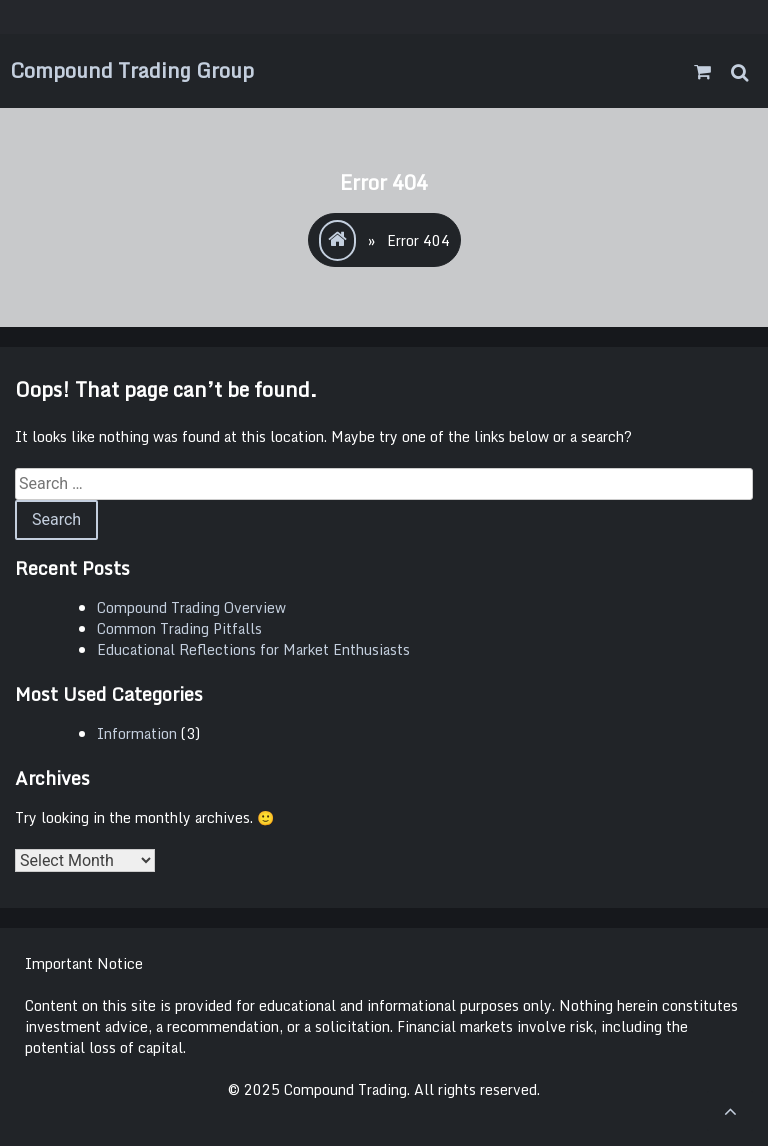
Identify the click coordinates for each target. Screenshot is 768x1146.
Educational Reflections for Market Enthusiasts (253, 649)
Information (137, 733)
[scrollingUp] (730, 1111)
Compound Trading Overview (191, 607)
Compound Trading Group (132, 70)
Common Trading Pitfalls (179, 628)
